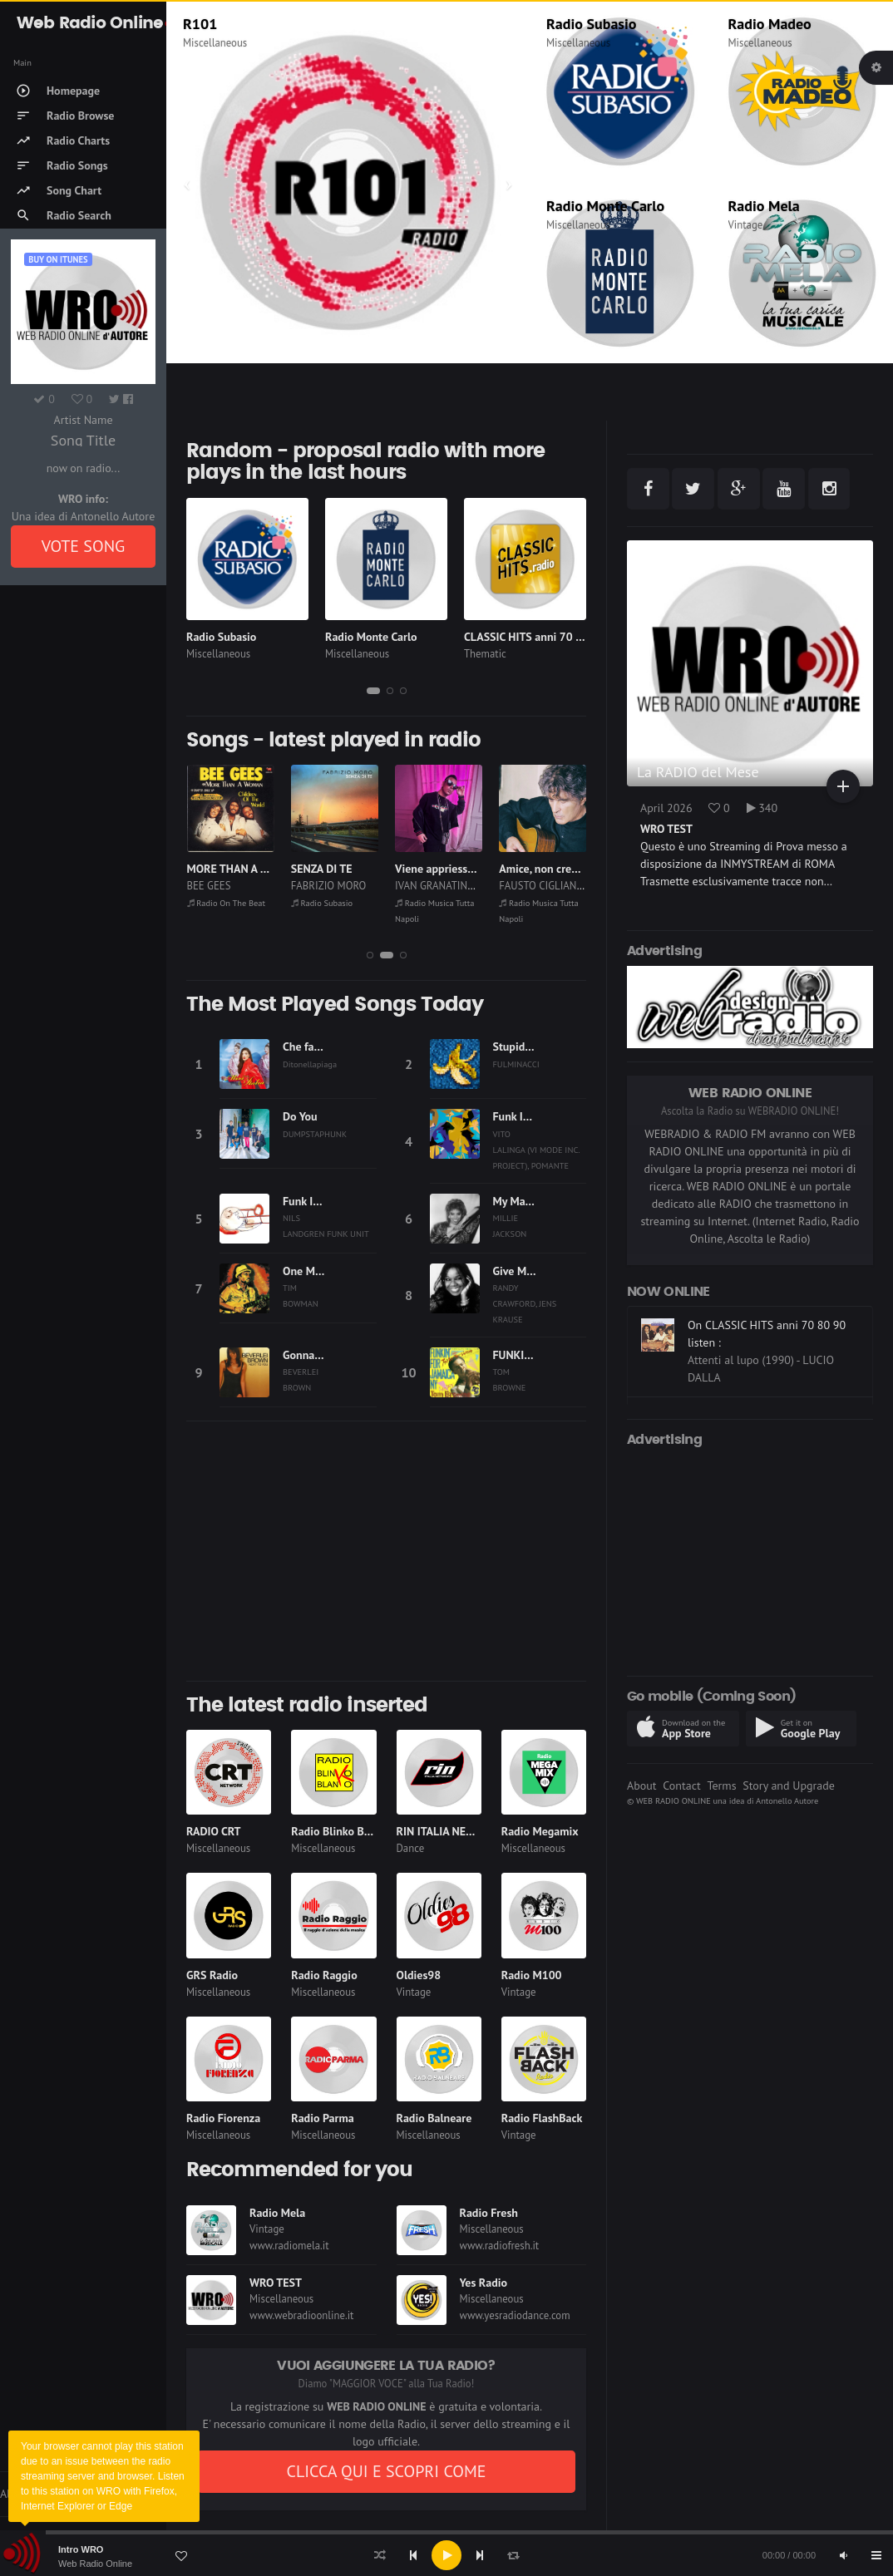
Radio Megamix (540, 1831)
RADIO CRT (213, 1831)
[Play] (446, 2555)
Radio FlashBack (542, 2118)
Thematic (485, 654)
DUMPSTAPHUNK (315, 1134)
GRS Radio (212, 1975)
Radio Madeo (770, 23)
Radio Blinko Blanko (341, 1831)
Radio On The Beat (226, 903)
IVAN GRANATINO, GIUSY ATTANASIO (478, 886)
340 (762, 807)
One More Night (322, 1270)
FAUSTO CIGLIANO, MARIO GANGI (575, 886)
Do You (300, 1116)
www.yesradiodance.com (515, 2315)
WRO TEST (275, 2282)
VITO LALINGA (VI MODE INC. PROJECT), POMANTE (536, 1149)
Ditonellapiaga (310, 1064)
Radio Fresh (489, 2212)
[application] (446, 2555)
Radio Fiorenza (223, 2118)
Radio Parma (322, 2118)
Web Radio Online (95, 2564)
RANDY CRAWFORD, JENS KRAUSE (525, 1303)
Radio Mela (764, 205)
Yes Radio (484, 2282)
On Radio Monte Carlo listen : (760, 1323)
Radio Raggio (324, 1975)
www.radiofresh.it (500, 2246)
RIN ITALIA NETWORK (450, 1831)
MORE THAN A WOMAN (244, 868)
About (642, 1785)
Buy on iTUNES (57, 259)
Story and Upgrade (789, 1785)
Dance (411, 1848)
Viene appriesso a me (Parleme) (473, 868)
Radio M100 (531, 1975)
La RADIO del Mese (698, 771)
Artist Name (82, 419)
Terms (721, 1785)
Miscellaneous (215, 43)
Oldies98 (419, 1975)
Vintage (745, 225)
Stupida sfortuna (534, 1046)
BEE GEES (209, 886)
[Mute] (843, 2555)
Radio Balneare (434, 2118)
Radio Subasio (591, 23)
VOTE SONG (84, 546)
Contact (681, 1785)
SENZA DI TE (322, 868)
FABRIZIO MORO (328, 886)
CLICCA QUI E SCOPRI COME (386, 2471)
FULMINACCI (516, 1064)
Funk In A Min (526, 1116)
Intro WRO (80, 2549)
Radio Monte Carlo (605, 205)
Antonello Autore (787, 1800)
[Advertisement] (386, 1551)
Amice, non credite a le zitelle (572, 868)
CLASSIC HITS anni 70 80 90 (534, 636)
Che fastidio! (314, 1046)
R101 (200, 23)
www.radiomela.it (289, 2246)
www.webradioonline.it (301, 2315)
